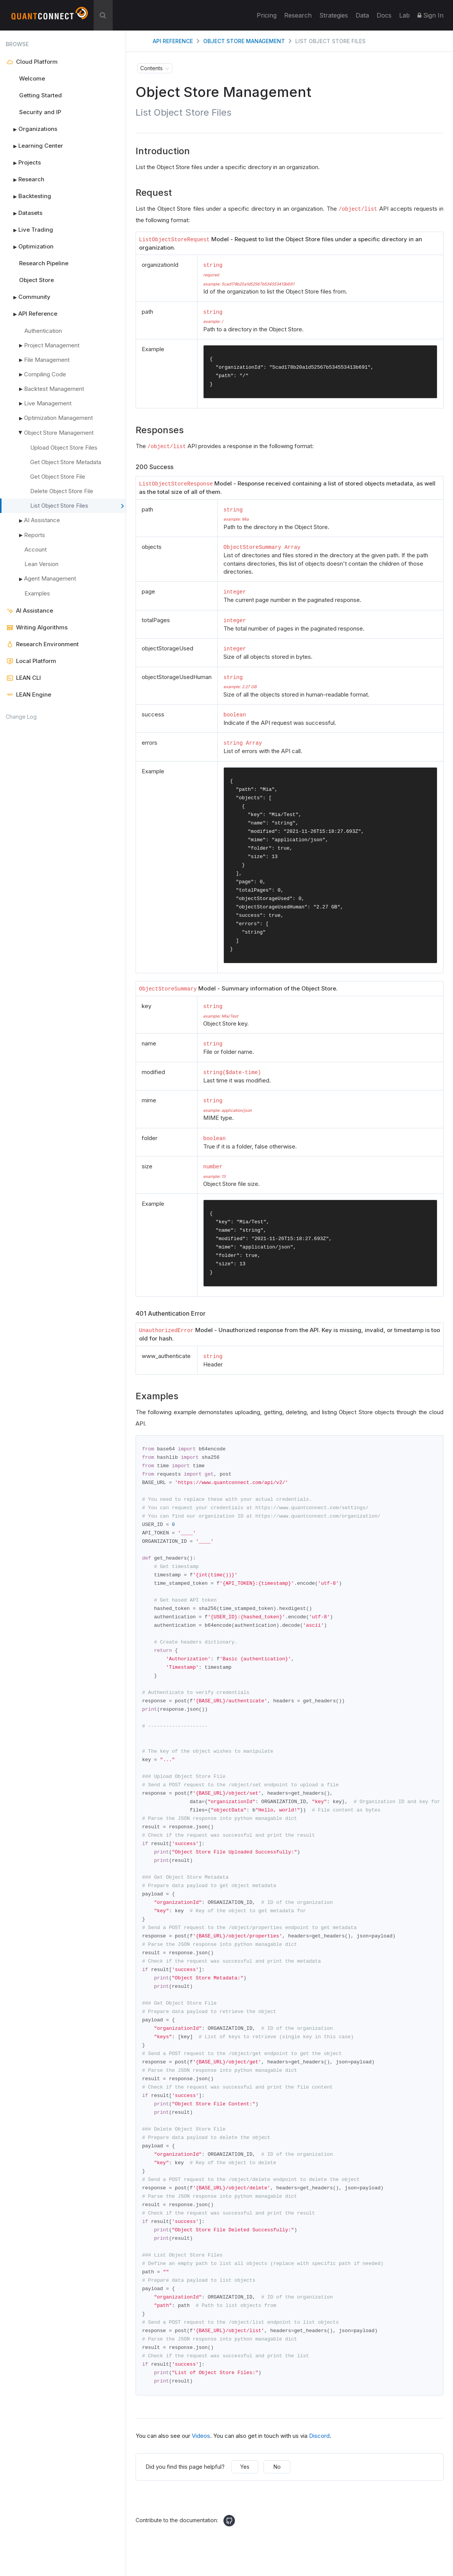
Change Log (21, 716)
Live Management (47, 403)
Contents (151, 68)
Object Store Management (55, 432)
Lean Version (41, 564)
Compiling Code (45, 374)
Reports (34, 535)
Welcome (32, 78)
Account (35, 549)
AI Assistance (39, 520)
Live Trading (29, 230)
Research (298, 15)
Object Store (36, 280)
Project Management (51, 345)
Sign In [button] (430, 15)
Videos (201, 2462)
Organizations (31, 129)
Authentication (43, 330)
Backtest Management (54, 388)
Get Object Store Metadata (65, 462)
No (277, 2493)
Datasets (24, 213)
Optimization (29, 246)
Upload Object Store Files (63, 447)
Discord (319, 2462)
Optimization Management (56, 418)
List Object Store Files (77, 506)
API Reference (31, 314)
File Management (47, 359)
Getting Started (40, 95)
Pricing (267, 15)
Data (362, 15)
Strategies (333, 15)
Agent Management (47, 579)
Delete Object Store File (61, 491)
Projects (23, 162)
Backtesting (28, 196)
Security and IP (40, 112)
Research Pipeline (43, 263)
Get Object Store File (57, 476)
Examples (37, 593)
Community (28, 297)
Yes (244, 2493)
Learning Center (34, 146)
